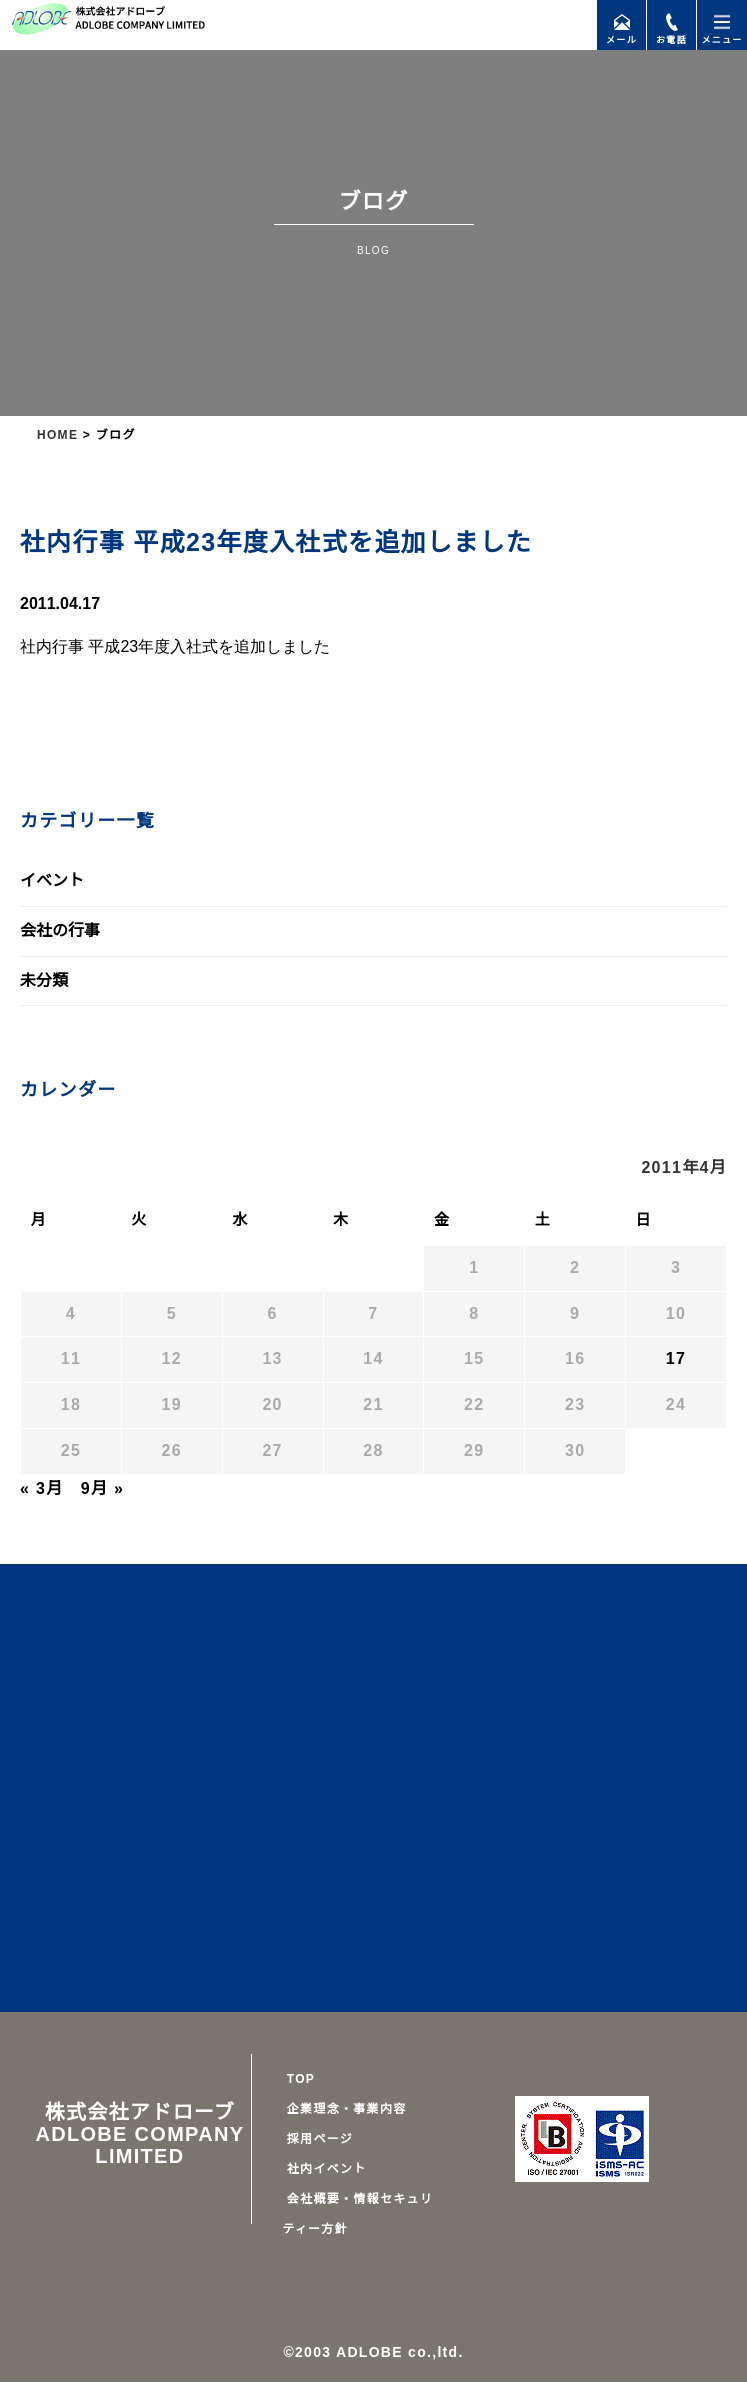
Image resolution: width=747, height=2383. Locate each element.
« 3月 (41, 1489)
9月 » (100, 1489)
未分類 (44, 981)
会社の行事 (60, 931)
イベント (52, 881)
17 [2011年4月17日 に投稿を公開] (676, 1359)
